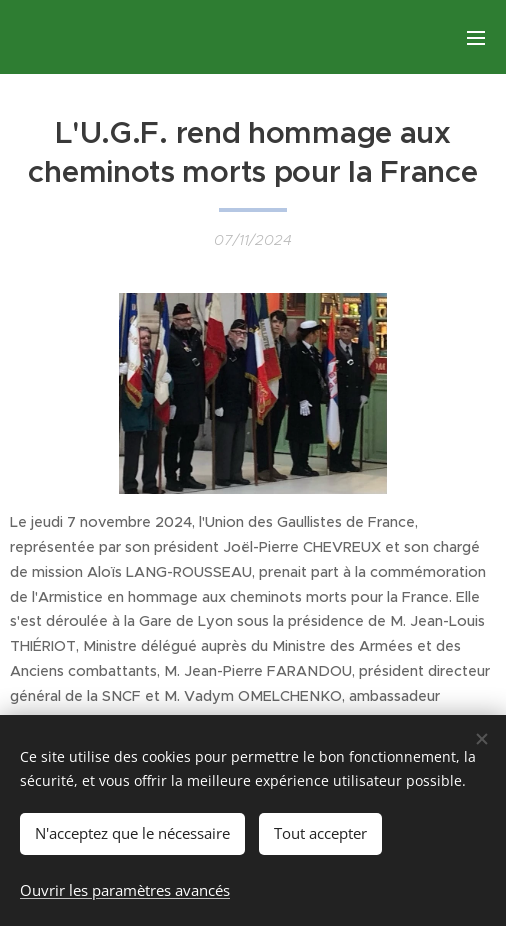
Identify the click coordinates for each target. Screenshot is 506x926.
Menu (476, 38)
